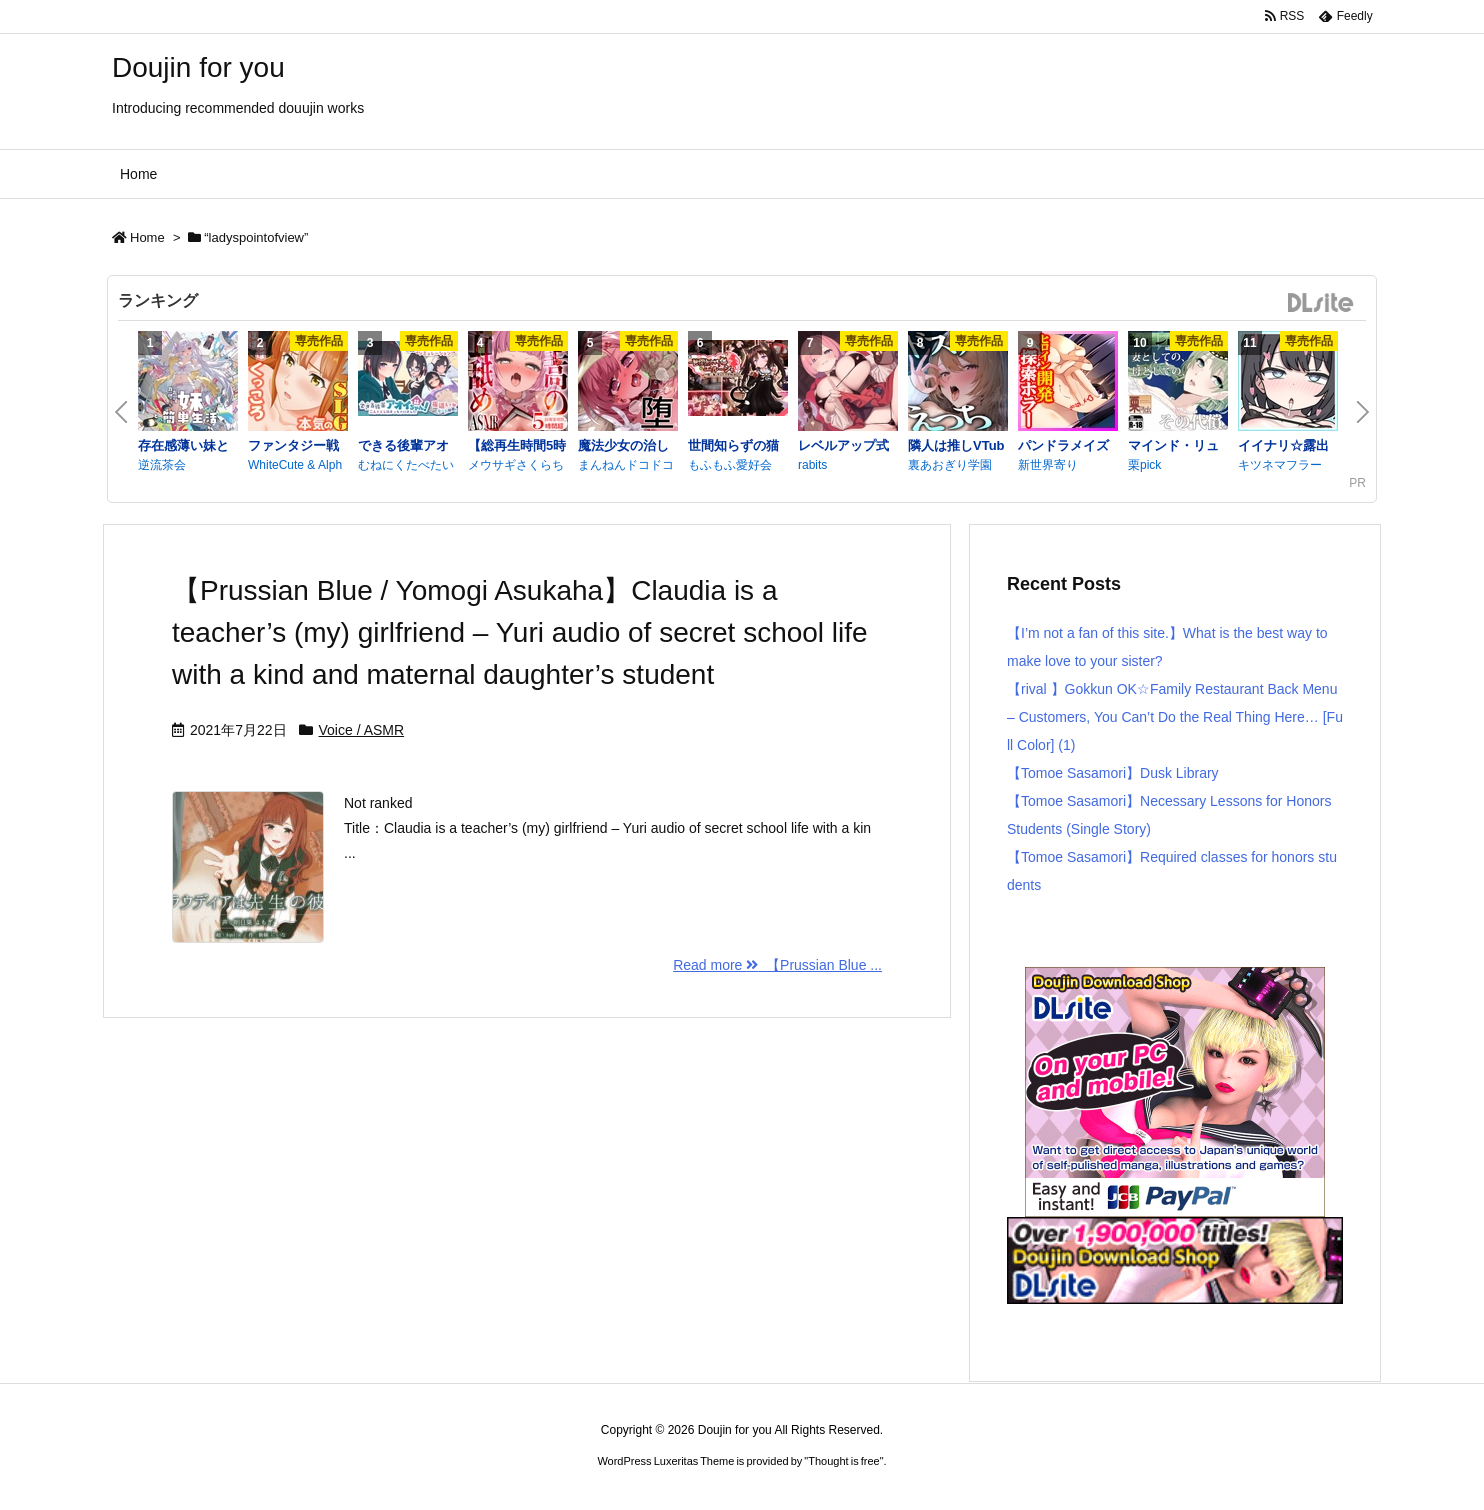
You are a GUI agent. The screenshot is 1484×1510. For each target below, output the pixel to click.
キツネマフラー (1280, 465)
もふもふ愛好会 (730, 465)
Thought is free (843, 1461)
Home (147, 237)
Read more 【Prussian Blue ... (777, 965)
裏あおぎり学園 (950, 465)
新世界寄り (1048, 465)
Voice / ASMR (362, 730)
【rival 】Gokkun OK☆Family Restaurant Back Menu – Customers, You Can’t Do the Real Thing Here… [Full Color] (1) (1175, 717)
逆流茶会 (162, 465)
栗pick (1144, 465)
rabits (812, 465)
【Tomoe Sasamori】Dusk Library (1113, 773)
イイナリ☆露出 (1283, 445)
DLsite (1321, 303)
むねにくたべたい (406, 465)
